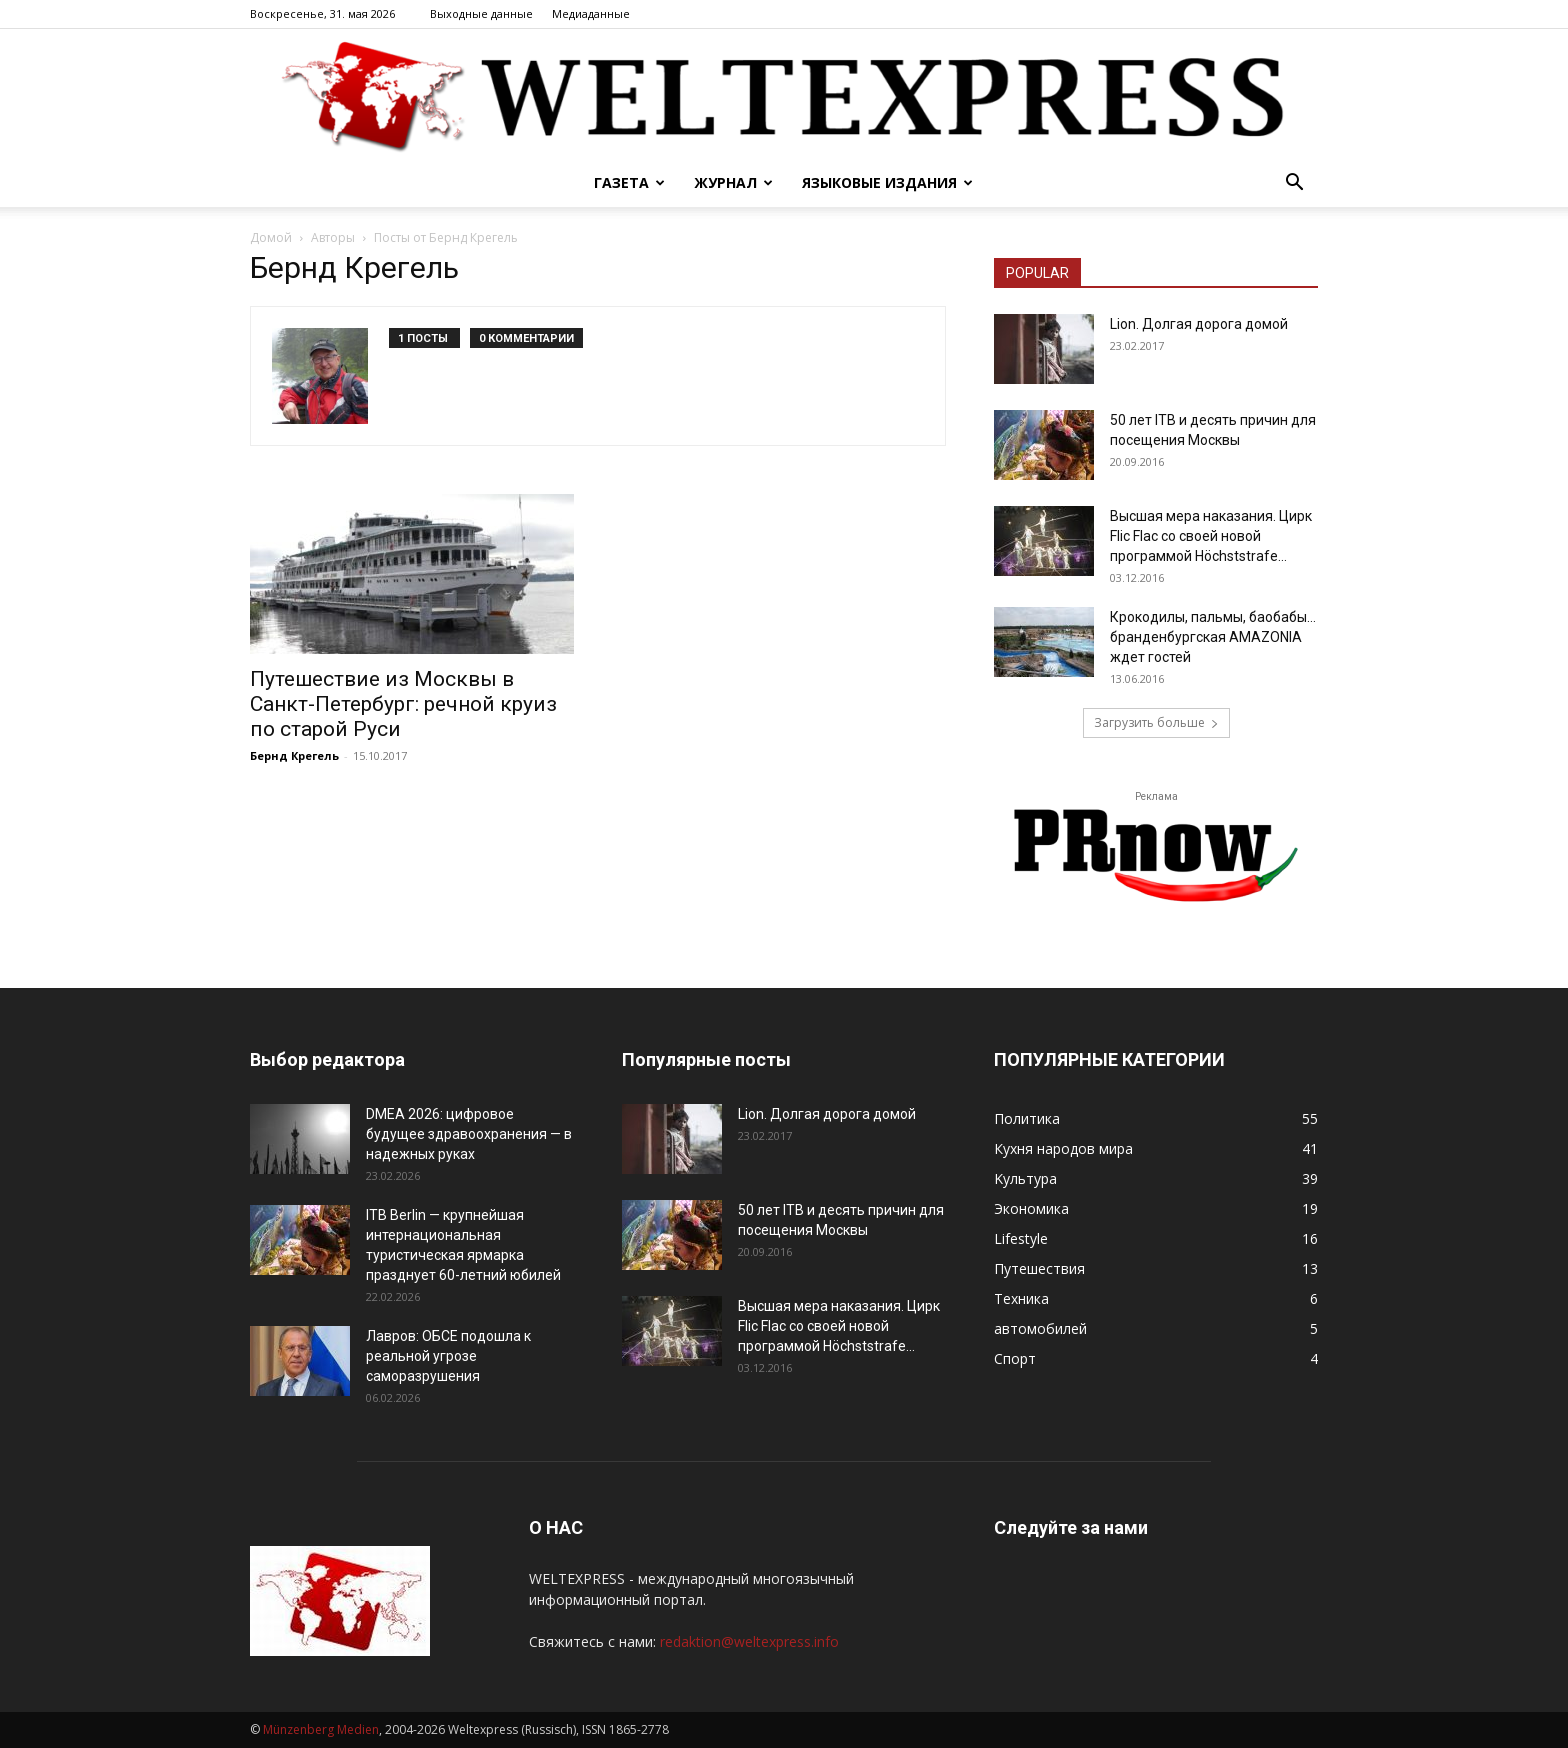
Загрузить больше (1156, 722)
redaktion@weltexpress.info (749, 1641)
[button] (1294, 184)
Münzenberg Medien (321, 1729)
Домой (271, 237)
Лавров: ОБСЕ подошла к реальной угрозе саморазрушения (448, 1356)
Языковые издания (887, 182)
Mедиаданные (591, 13)
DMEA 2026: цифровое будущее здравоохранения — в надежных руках (469, 1134)
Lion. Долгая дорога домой (1199, 324)
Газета (629, 182)
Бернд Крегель (294, 755)
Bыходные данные (481, 13)
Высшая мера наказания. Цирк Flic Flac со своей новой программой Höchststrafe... (1211, 536)
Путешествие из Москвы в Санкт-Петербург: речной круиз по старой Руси (403, 704)
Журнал (733, 182)
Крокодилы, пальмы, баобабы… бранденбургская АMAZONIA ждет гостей (1213, 637)
